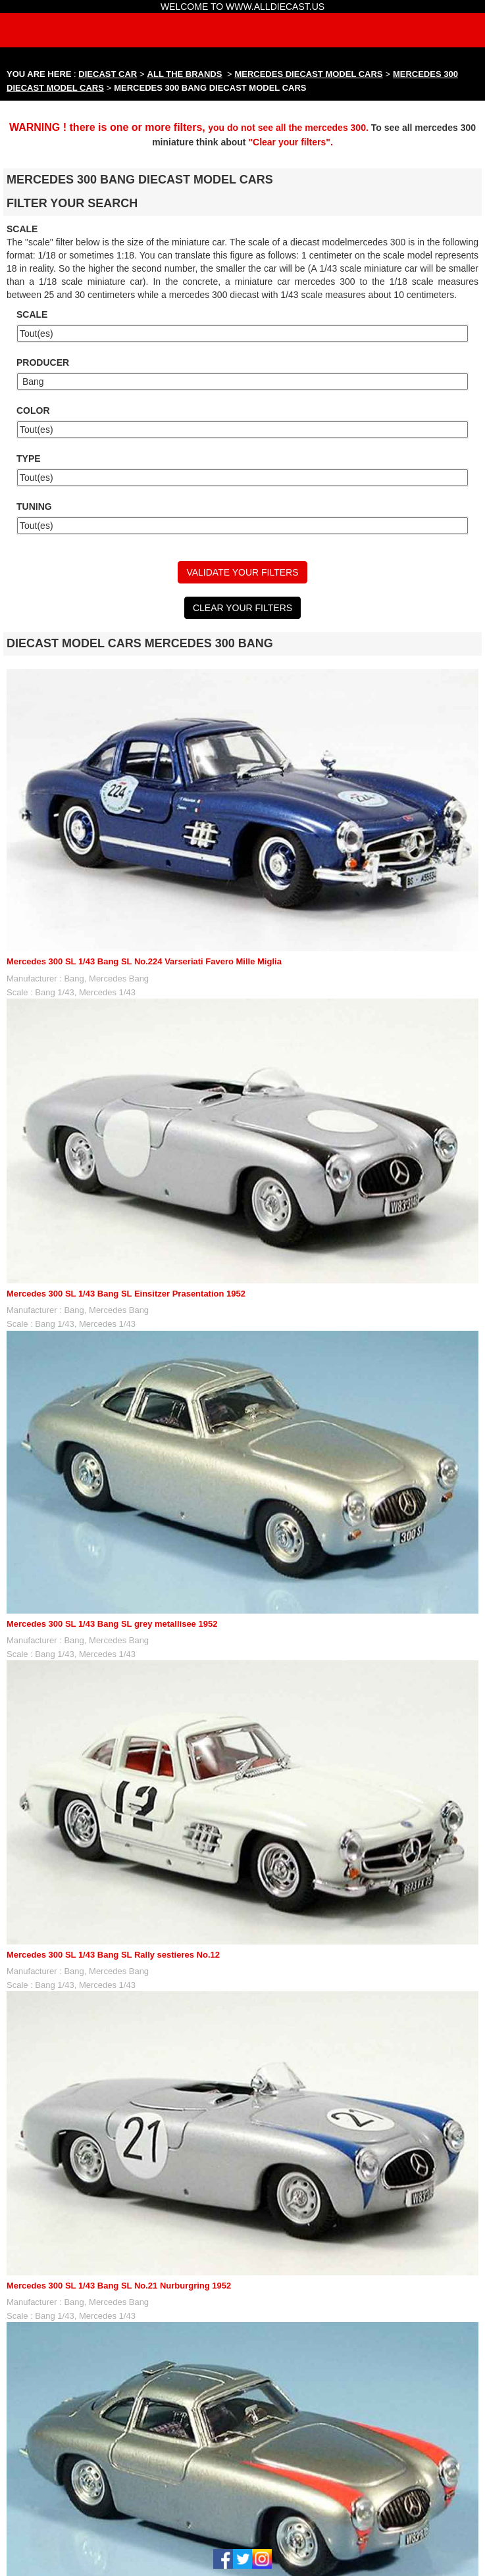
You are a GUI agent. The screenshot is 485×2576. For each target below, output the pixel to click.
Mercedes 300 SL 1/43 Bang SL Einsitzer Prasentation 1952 (126, 1294)
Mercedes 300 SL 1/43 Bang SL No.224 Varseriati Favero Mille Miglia (144, 961)
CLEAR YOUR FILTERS (242, 608)
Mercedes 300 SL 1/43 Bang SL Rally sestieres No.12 (113, 1955)
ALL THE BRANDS (184, 74)
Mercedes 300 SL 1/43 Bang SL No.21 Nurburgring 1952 (119, 2286)
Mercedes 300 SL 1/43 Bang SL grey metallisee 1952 (112, 1624)
